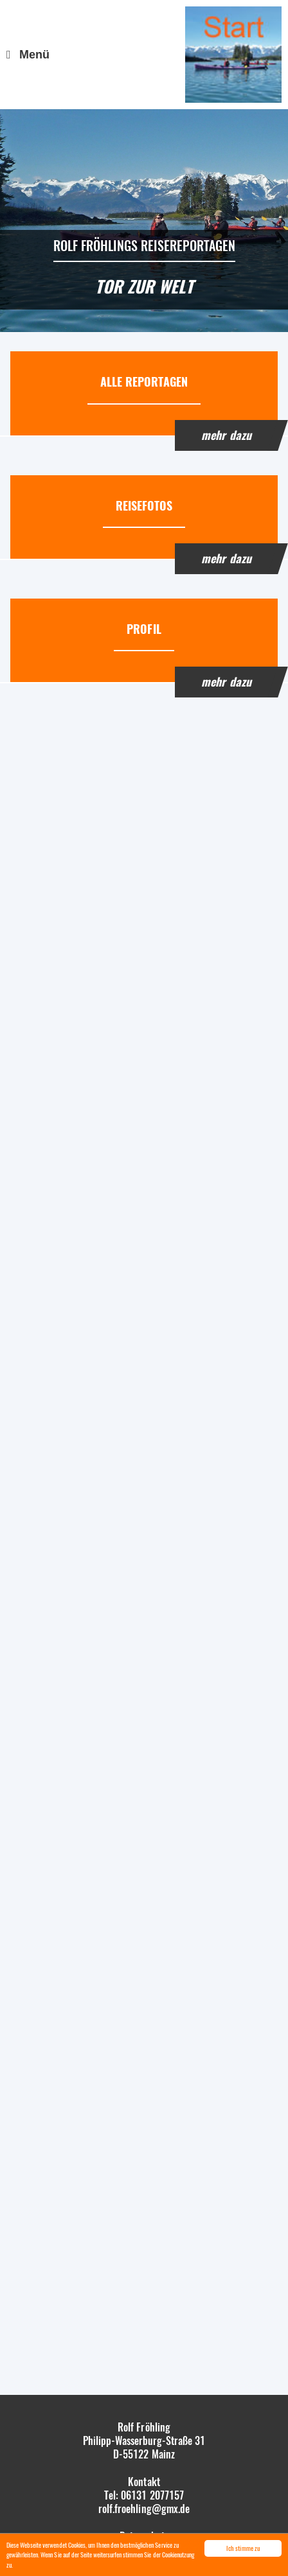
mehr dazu (226, 434)
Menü (34, 54)
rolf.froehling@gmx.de (144, 2508)
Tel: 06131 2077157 (143, 2495)
